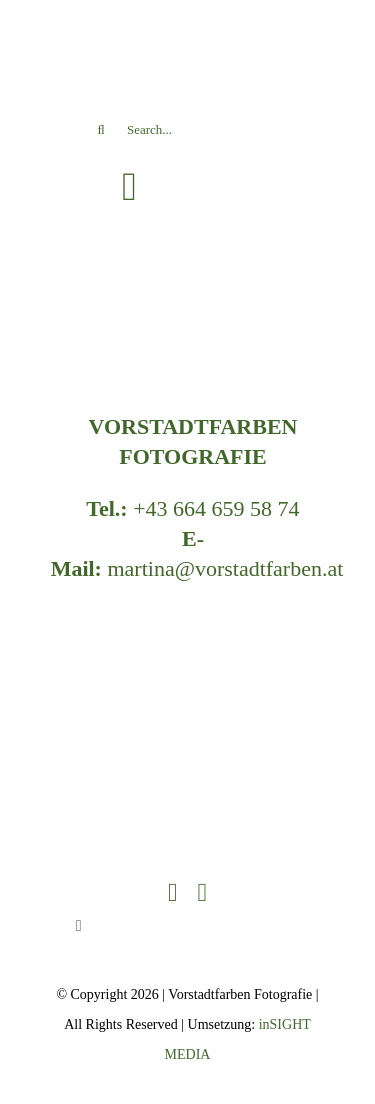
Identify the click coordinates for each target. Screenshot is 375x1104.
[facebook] (173, 893)
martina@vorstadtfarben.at (225, 568)
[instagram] (203, 893)
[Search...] (187, 130)
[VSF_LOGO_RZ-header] (188, 615)
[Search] (101, 130)
